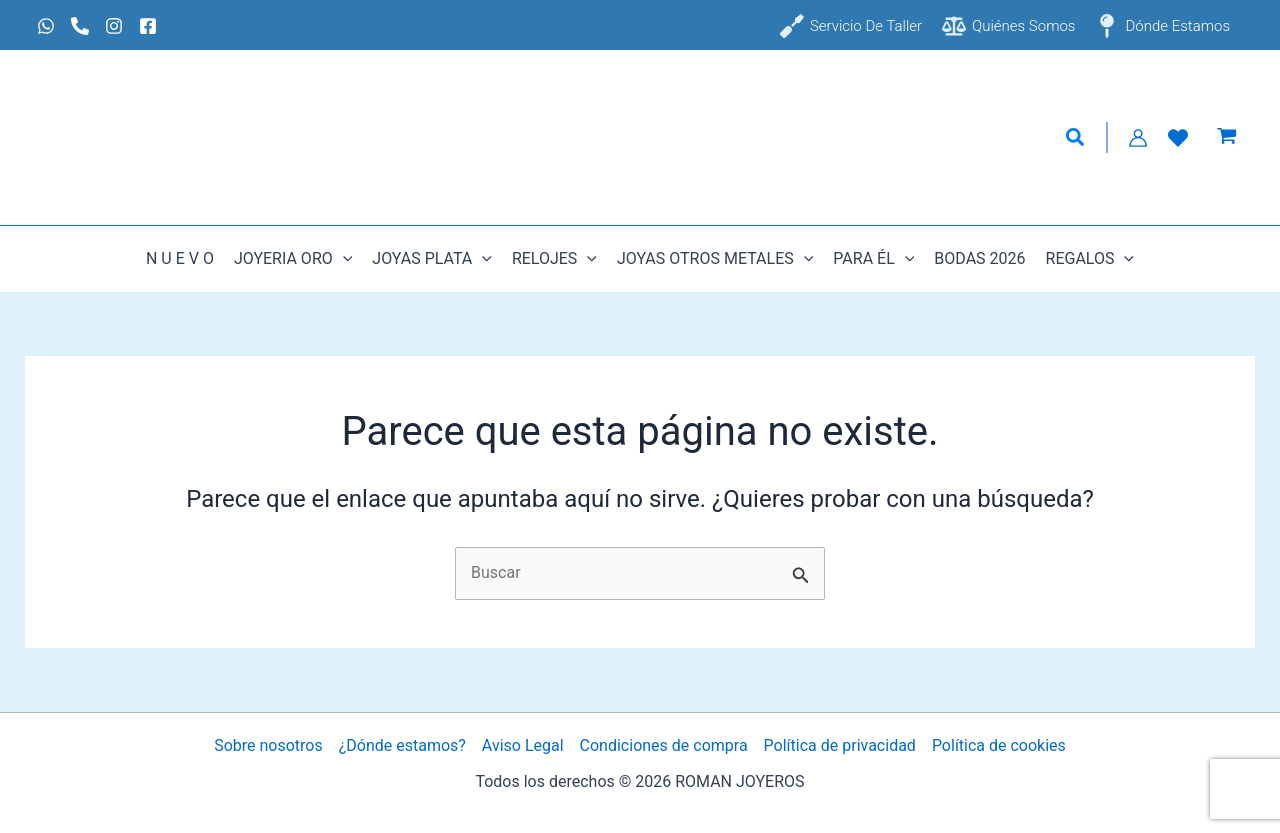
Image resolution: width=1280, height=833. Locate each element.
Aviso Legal (523, 745)
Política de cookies (999, 745)
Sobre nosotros (268, 745)
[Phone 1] (80, 26)
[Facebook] (148, 26)
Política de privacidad (840, 745)
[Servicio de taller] (851, 26)
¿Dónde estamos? (402, 745)
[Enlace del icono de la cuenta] (1138, 138)
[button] (1076, 138)
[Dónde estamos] (1162, 26)
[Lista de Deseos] (1178, 138)
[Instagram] (114, 26)
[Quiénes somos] (1008, 26)
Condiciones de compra (664, 745)
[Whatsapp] (46, 26)
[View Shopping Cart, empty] (1226, 138)
